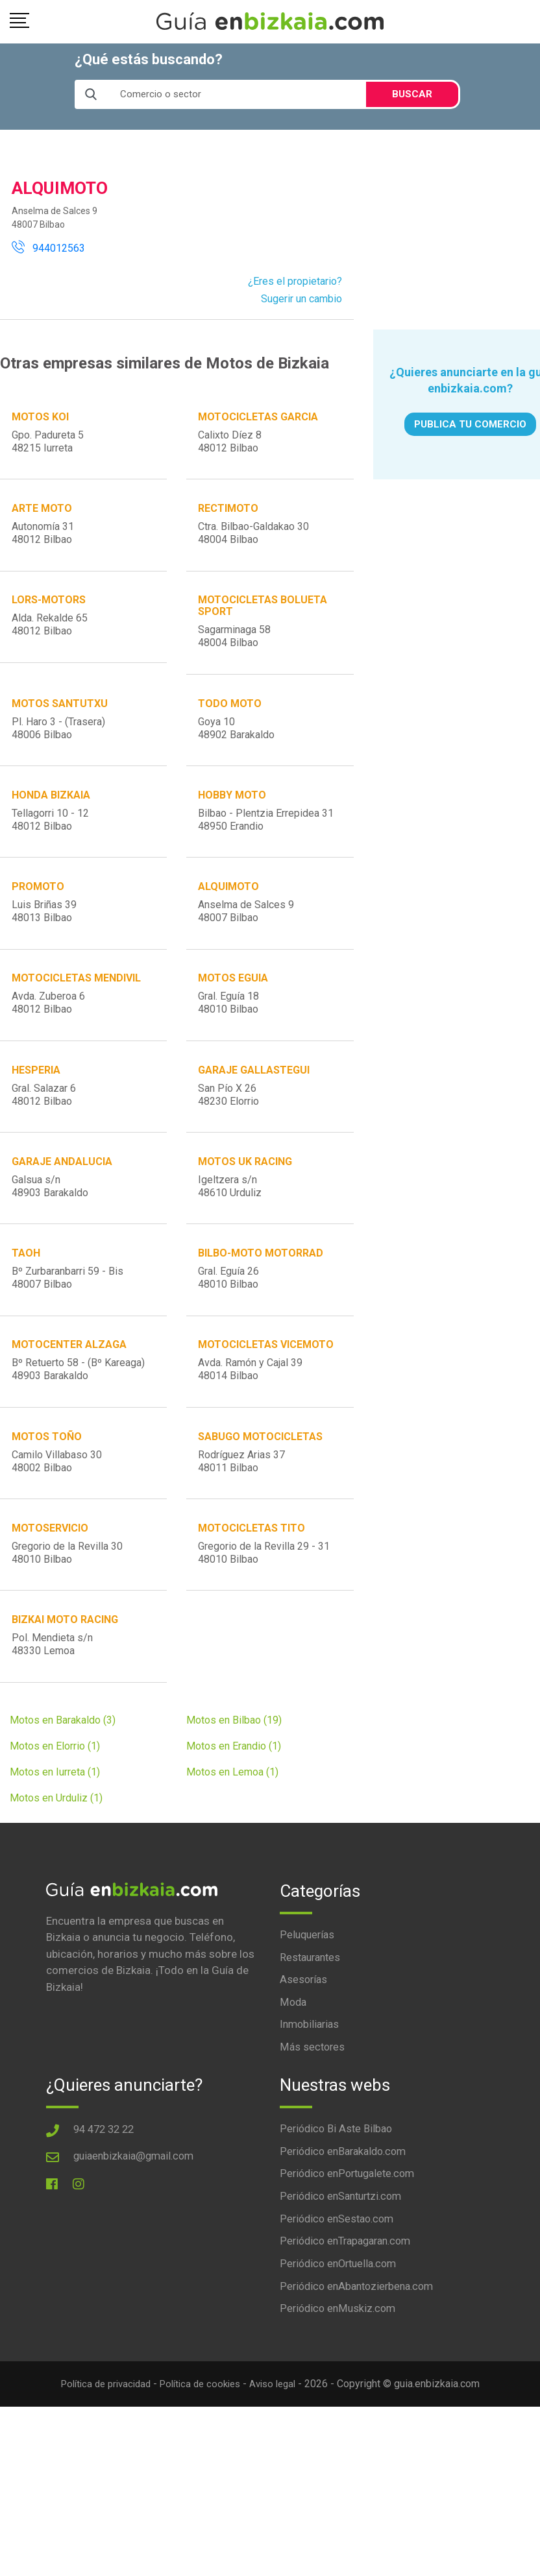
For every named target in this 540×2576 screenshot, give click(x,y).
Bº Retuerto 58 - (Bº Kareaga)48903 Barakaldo (78, 1419)
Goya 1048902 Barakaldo (237, 743)
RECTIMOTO (229, 514)
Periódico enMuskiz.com (340, 2384)
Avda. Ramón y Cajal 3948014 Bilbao (251, 1419)
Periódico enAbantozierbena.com (361, 2361)
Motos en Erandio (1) (233, 1815)
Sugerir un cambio (301, 299)
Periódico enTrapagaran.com (350, 2315)
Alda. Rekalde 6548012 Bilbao (50, 634)
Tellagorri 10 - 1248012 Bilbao (51, 839)
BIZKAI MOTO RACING (65, 1684)
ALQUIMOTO (229, 912)
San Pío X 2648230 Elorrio (229, 1129)
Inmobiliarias (311, 2095)
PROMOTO (38, 912)
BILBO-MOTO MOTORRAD (261, 1298)
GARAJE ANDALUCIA (62, 1201)
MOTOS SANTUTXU (60, 718)
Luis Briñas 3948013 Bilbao (44, 936)
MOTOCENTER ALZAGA (69, 1394)
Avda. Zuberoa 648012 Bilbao (49, 1032)
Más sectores (313, 2118)
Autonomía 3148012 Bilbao (43, 538)
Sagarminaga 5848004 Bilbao (235, 646)
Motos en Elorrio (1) (55, 1815)
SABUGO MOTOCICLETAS (261, 1490)
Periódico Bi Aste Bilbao (338, 2200)
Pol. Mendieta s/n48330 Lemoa (52, 1708)
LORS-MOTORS (49, 610)
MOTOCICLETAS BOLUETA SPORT (263, 616)
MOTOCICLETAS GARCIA (259, 417)
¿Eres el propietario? (295, 281)
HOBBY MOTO (233, 815)
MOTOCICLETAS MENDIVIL (76, 1008)
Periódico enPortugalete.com (351, 2246)
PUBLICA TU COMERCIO (470, 424)
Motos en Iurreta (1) (55, 1841)
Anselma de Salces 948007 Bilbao (247, 936)
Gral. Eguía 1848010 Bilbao (229, 1032)
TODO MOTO (230, 718)
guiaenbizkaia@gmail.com (137, 2227)
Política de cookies (201, 2460)
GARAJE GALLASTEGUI (254, 1104)
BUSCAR (412, 94)
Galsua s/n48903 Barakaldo (50, 1225)
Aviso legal (279, 2460)
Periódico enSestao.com (340, 2292)
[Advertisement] (456, 231)
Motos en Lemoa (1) (232, 1841)
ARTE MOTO (42, 514)
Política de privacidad (100, 2460)
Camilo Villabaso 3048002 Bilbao (57, 1515)
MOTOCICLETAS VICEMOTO (266, 1394)
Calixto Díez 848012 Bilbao (230, 442)
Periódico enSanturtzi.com (345, 2269)
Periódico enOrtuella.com (342, 2338)
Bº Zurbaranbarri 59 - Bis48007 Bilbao (68, 1322)
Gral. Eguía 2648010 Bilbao (229, 1322)
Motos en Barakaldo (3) (63, 1789)
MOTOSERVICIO (50, 1587)
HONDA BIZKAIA (51, 815)
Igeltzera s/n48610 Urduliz (230, 1225)
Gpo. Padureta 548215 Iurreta (48, 442)
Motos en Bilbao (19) (234, 1789)
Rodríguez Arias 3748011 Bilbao (242, 1515)
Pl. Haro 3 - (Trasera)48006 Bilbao (59, 743)
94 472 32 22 (106, 2200)
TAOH (26, 1298)
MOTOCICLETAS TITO (252, 1587)
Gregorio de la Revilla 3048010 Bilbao (67, 1611)
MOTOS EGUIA (234, 1008)
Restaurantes (312, 2026)
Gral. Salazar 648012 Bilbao (44, 1129)
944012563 (48, 248)
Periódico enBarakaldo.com (347, 2223)
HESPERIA (36, 1104)
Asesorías (304, 2049)
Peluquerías (308, 2003)
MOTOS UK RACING (246, 1201)
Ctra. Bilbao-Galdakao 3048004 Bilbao (254, 538)
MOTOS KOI (40, 417)
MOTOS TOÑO (47, 1490)
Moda (294, 2072)
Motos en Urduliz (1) (56, 1866)
